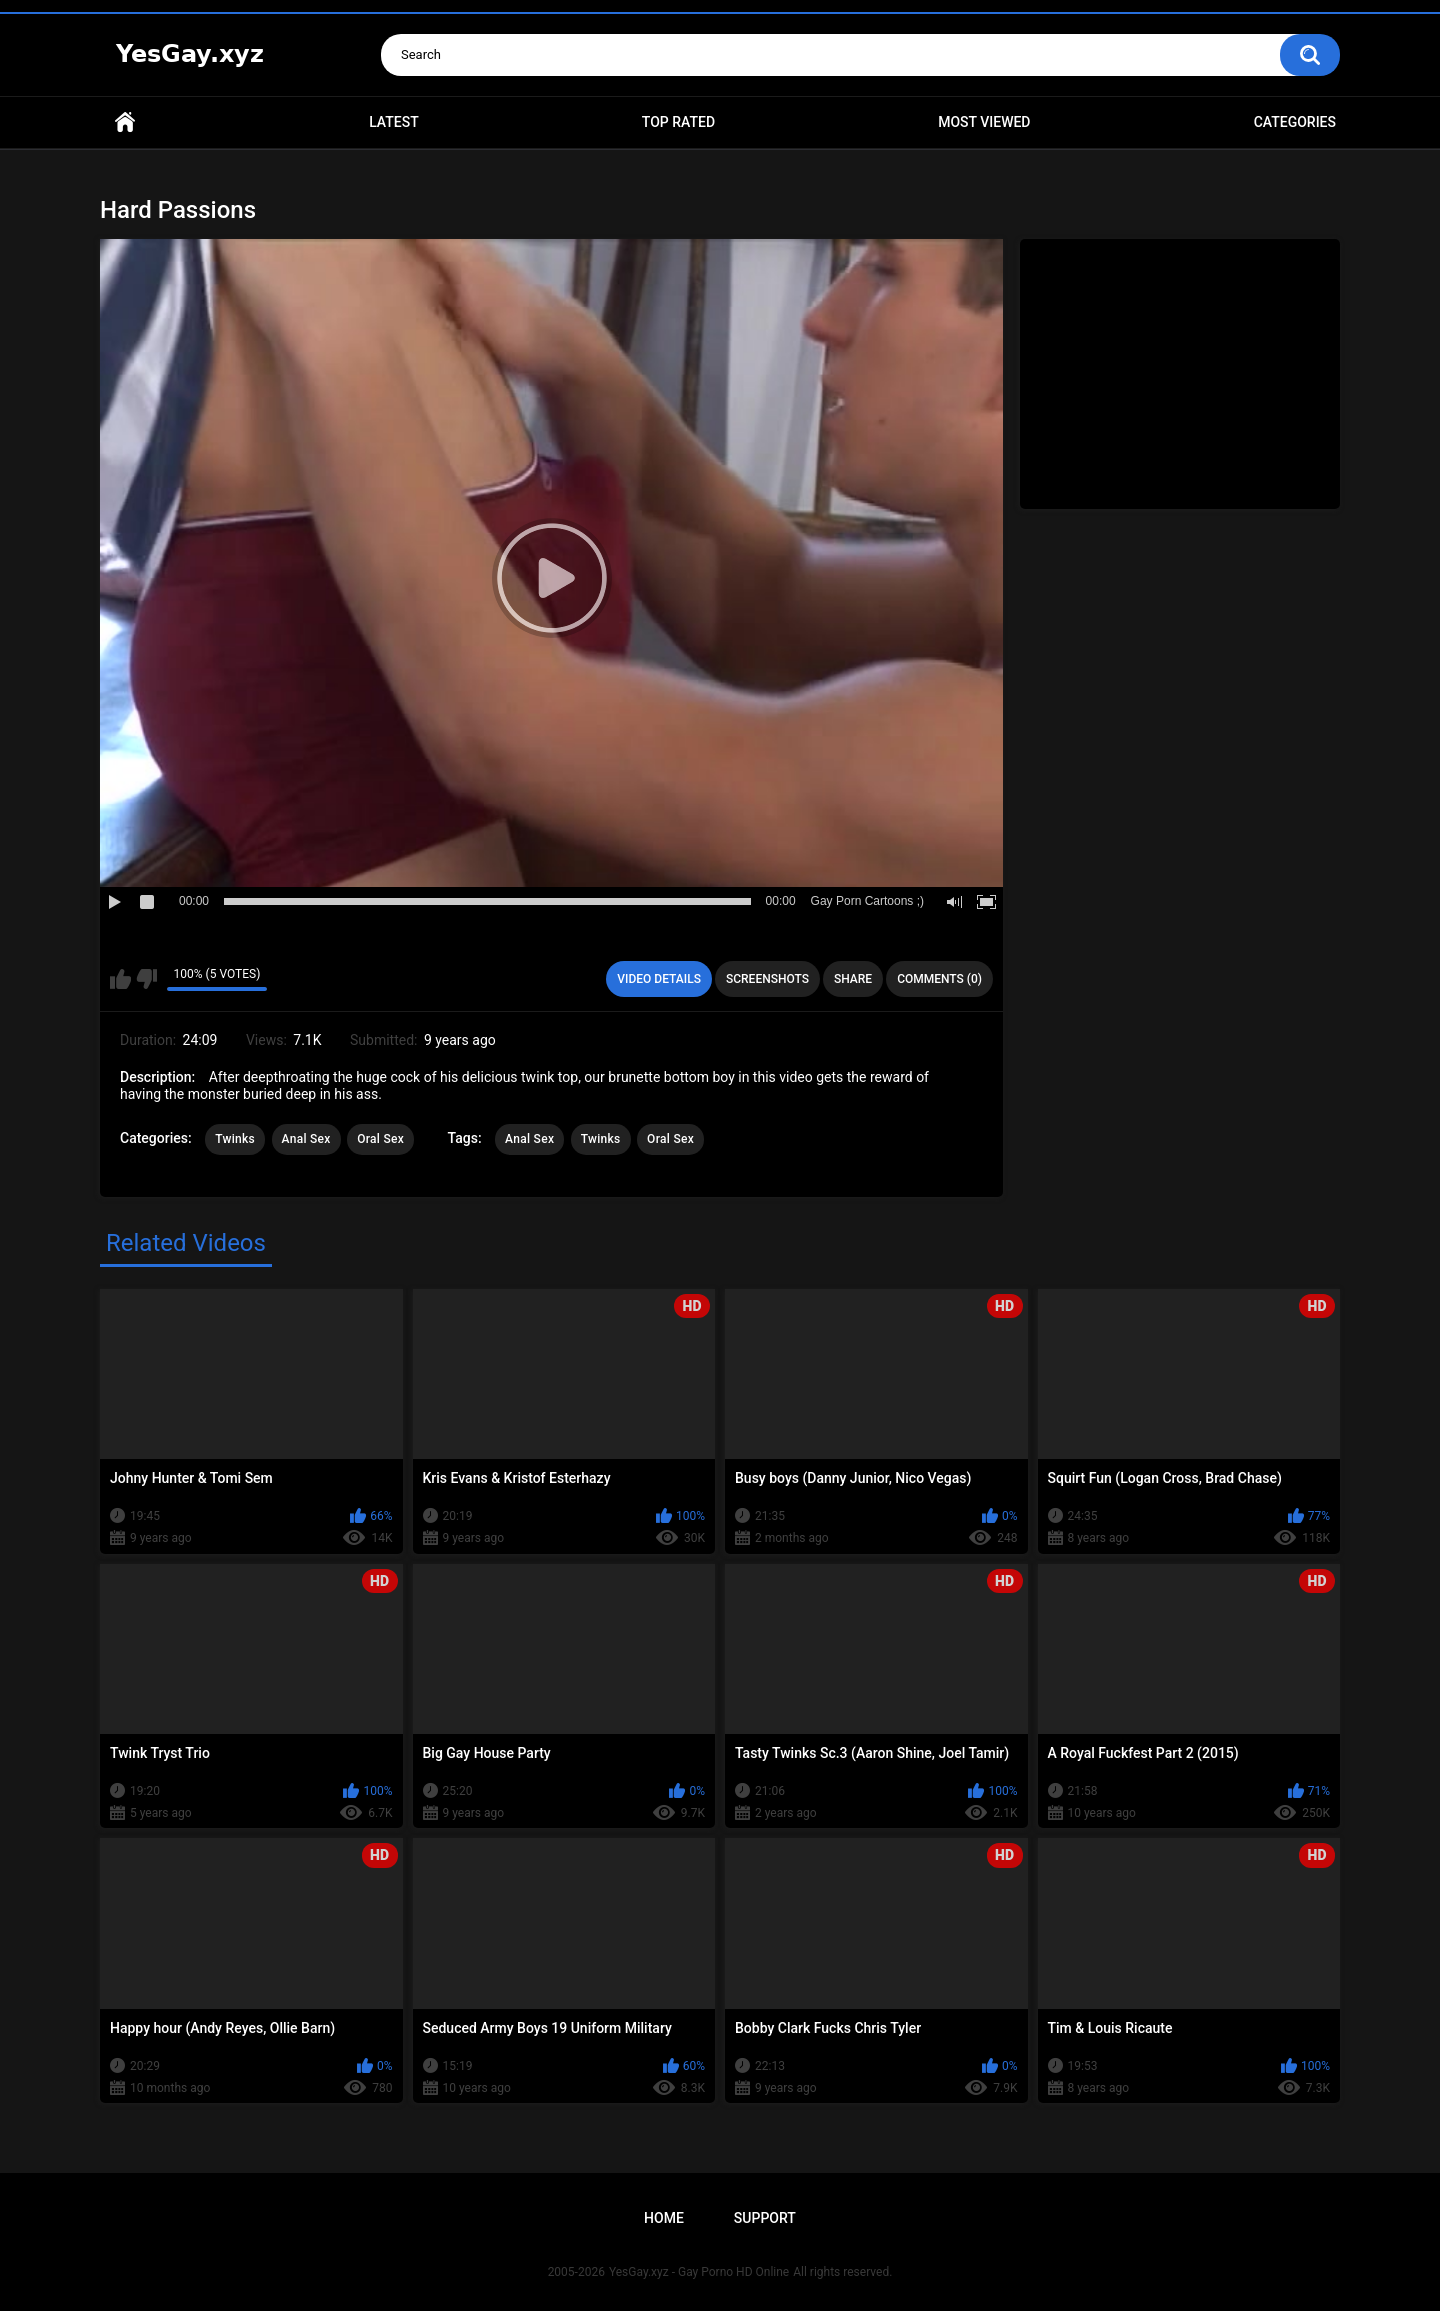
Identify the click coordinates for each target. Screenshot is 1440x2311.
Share (853, 979)
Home (125, 122)
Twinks (235, 1139)
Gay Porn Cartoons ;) (867, 901)
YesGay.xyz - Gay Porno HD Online (699, 2272)
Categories (1295, 122)
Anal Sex (306, 1139)
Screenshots (767, 979)
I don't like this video (146, 979)
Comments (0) (939, 979)
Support (765, 2218)
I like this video (120, 979)
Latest (394, 122)
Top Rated (678, 122)
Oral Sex (380, 1139)
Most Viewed (984, 122)
